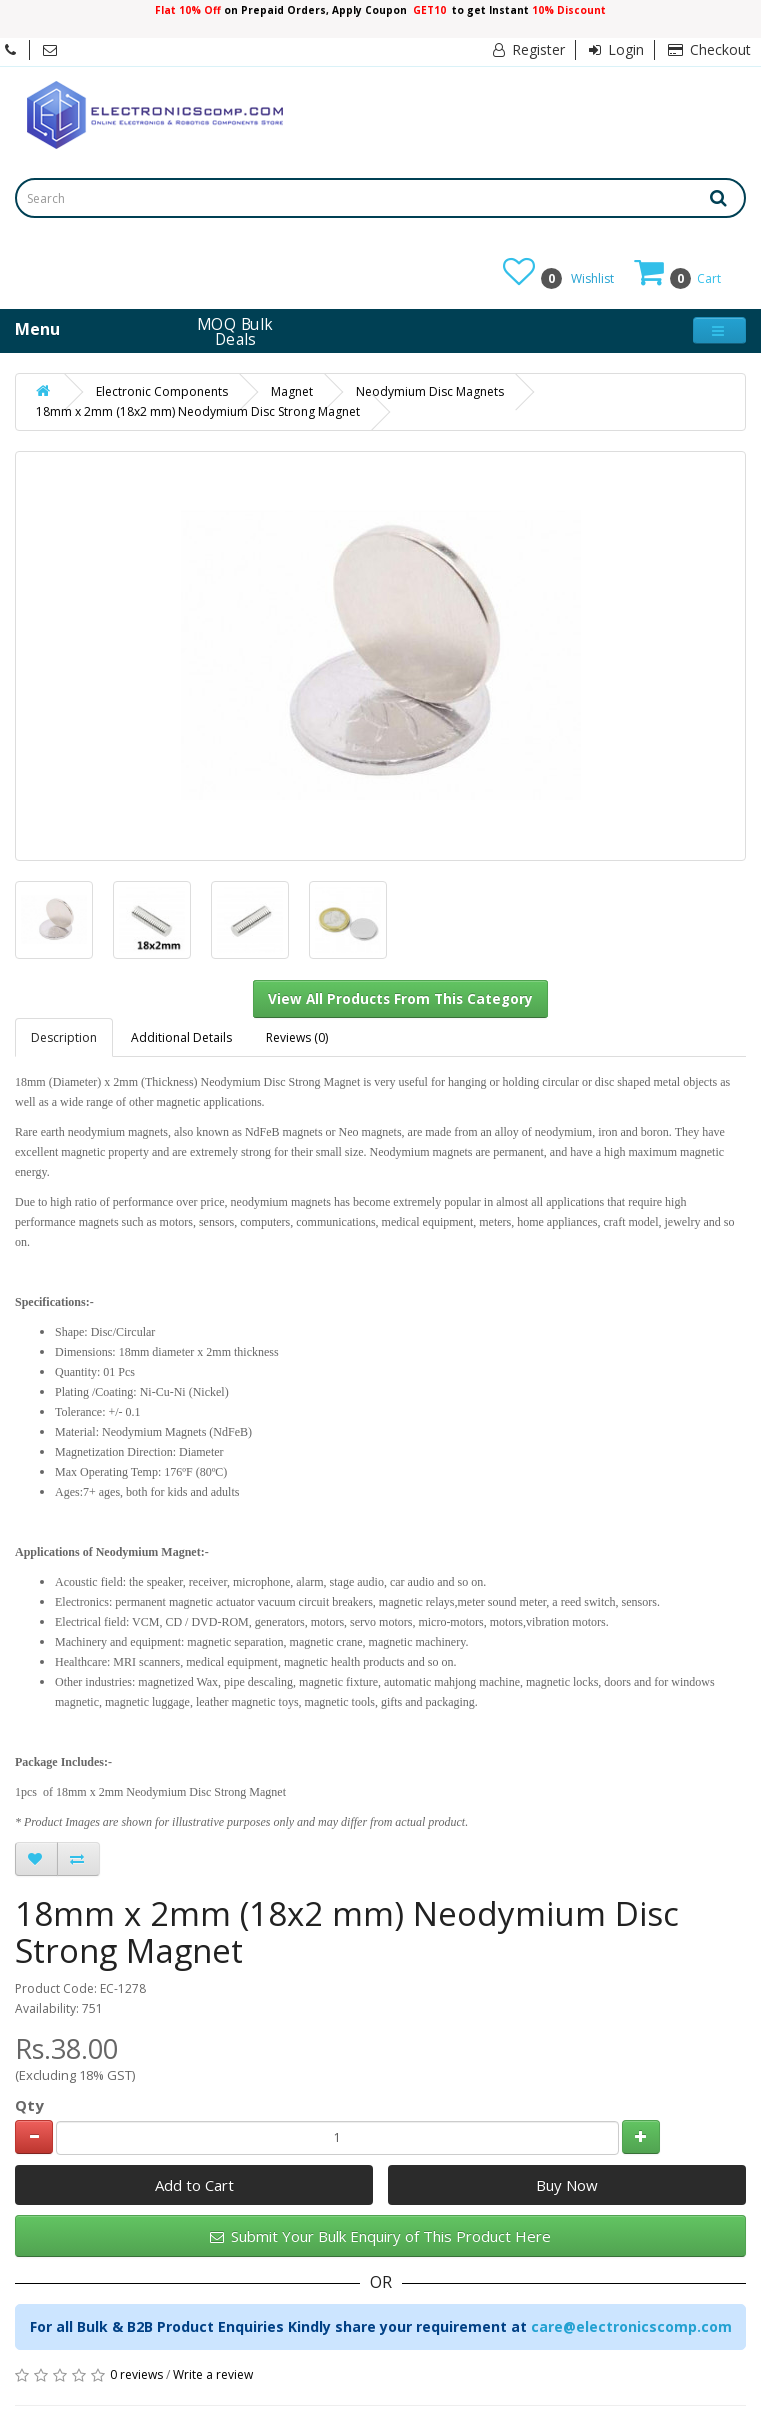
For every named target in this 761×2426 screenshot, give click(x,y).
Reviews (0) (297, 1037)
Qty (29, 2105)
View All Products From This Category (400, 999)
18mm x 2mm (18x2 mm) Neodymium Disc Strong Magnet (198, 411)
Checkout (709, 49)
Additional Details (181, 1037)
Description (64, 1037)
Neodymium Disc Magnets (430, 391)
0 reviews (136, 2374)
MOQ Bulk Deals (236, 331)
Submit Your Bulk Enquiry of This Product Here (380, 2236)
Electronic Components (162, 391)
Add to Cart (194, 2185)
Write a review (213, 2374)
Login (616, 49)
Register (529, 49)
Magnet (292, 391)
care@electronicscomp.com (631, 2326)
